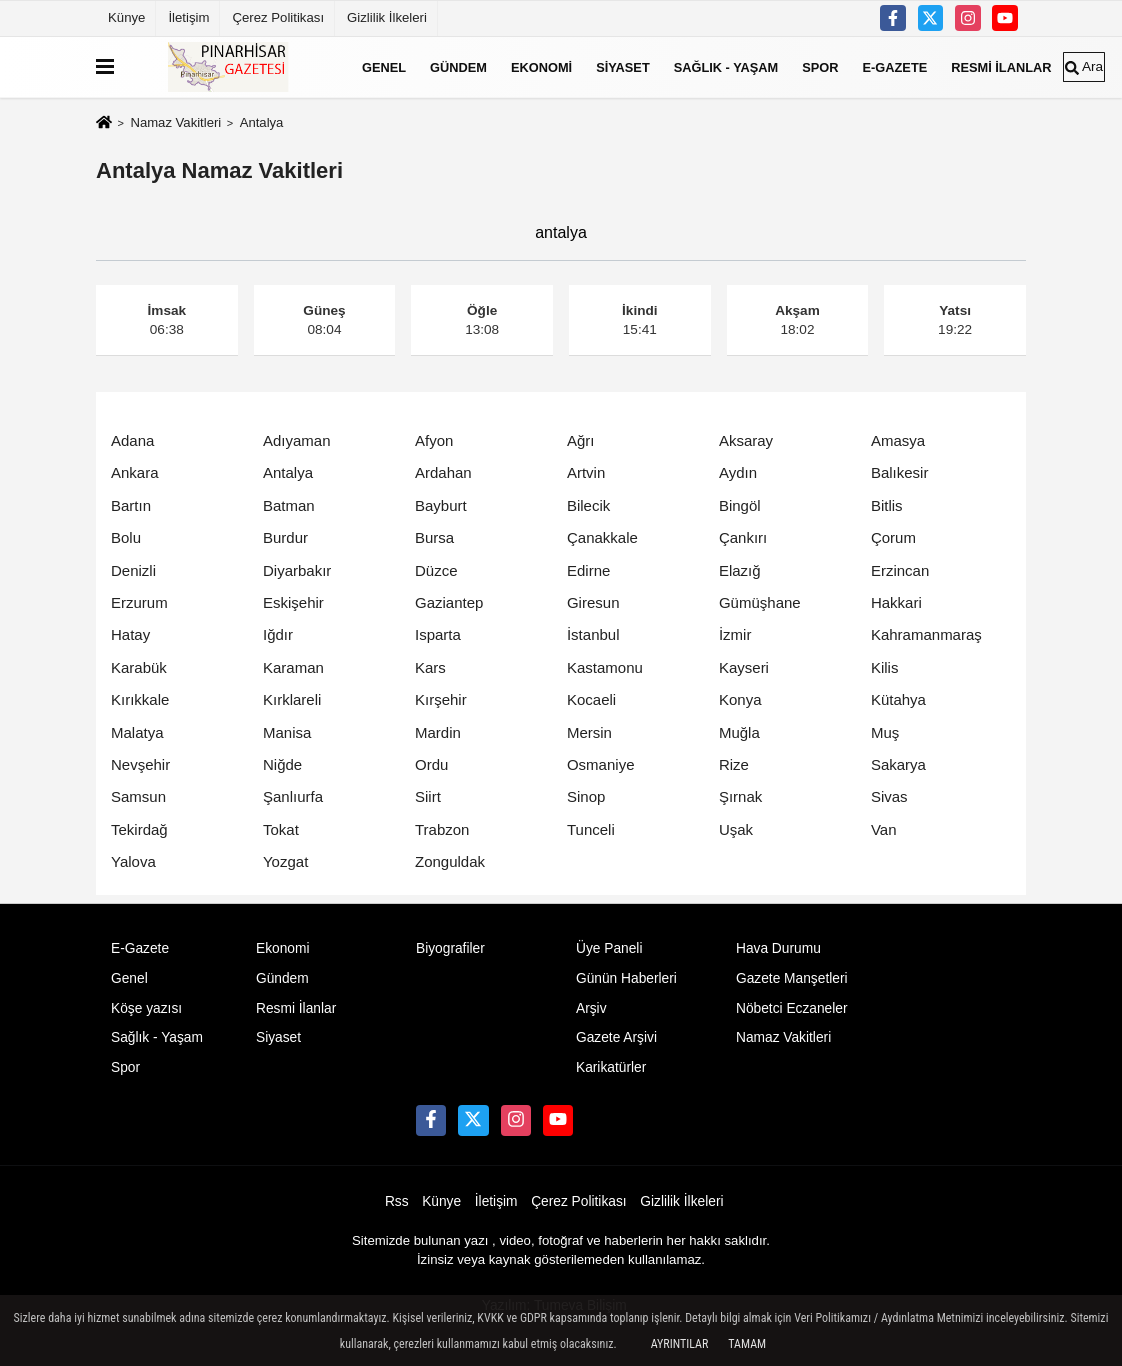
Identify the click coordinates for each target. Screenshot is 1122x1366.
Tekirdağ (139, 829)
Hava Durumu (778, 948)
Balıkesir (900, 472)
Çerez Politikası (278, 17)
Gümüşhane (760, 602)
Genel (384, 66)
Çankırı (743, 537)
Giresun (593, 602)
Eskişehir (293, 602)
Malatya (137, 732)
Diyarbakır (297, 570)
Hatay (130, 634)
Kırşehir (441, 699)
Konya (740, 699)
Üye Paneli (609, 948)
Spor (820, 66)
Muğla (739, 732)
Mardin (438, 732)
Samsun (138, 796)
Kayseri (744, 667)
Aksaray (746, 440)
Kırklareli (292, 699)
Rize (734, 764)
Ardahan (443, 472)
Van (884, 829)
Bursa (434, 537)
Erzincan (900, 570)
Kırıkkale (140, 699)
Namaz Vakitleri (175, 122)
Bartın (131, 505)
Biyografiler (450, 948)
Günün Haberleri (626, 978)
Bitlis (887, 505)
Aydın (738, 472)
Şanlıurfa (293, 796)
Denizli (133, 570)
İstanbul (593, 634)
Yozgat (285, 861)
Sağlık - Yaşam (726, 66)
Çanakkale (602, 537)
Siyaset (623, 66)
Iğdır (278, 634)
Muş (885, 732)
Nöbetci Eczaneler (792, 1008)
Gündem (458, 66)
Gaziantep (449, 602)
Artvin (586, 472)
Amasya (898, 440)
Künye (126, 17)
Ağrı (581, 440)
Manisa (287, 732)
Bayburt (441, 505)
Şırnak (740, 796)
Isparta (438, 634)
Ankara (135, 472)
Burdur (285, 537)
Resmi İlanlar (1001, 66)
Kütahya (898, 699)
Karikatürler (611, 1067)
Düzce (436, 570)
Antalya (288, 472)
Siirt (428, 796)
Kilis (885, 667)
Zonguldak (450, 861)
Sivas (889, 796)
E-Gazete (895, 66)
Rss (397, 1201)
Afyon (434, 440)
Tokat (281, 829)
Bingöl (740, 505)
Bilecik (588, 505)
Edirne (588, 570)
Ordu (431, 764)
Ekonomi (541, 66)
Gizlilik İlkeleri (387, 17)
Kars (430, 667)
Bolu (126, 537)
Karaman (293, 667)
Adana (132, 440)
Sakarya (898, 764)
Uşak (736, 829)
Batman (289, 505)
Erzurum (139, 602)
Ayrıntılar (680, 1344)
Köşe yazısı (146, 1008)
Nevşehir (140, 764)
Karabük (139, 667)
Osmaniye (601, 764)
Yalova (133, 861)
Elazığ (740, 570)
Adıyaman (297, 440)
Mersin (589, 732)
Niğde (282, 764)
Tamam (747, 1344)
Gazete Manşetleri (792, 978)
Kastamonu (605, 667)
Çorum (893, 537)
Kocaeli (591, 699)
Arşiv (591, 1008)
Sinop (586, 796)
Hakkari (896, 602)
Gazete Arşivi (616, 1037)
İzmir (735, 634)
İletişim (188, 17)
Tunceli (591, 829)
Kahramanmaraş (926, 634)
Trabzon (442, 829)
